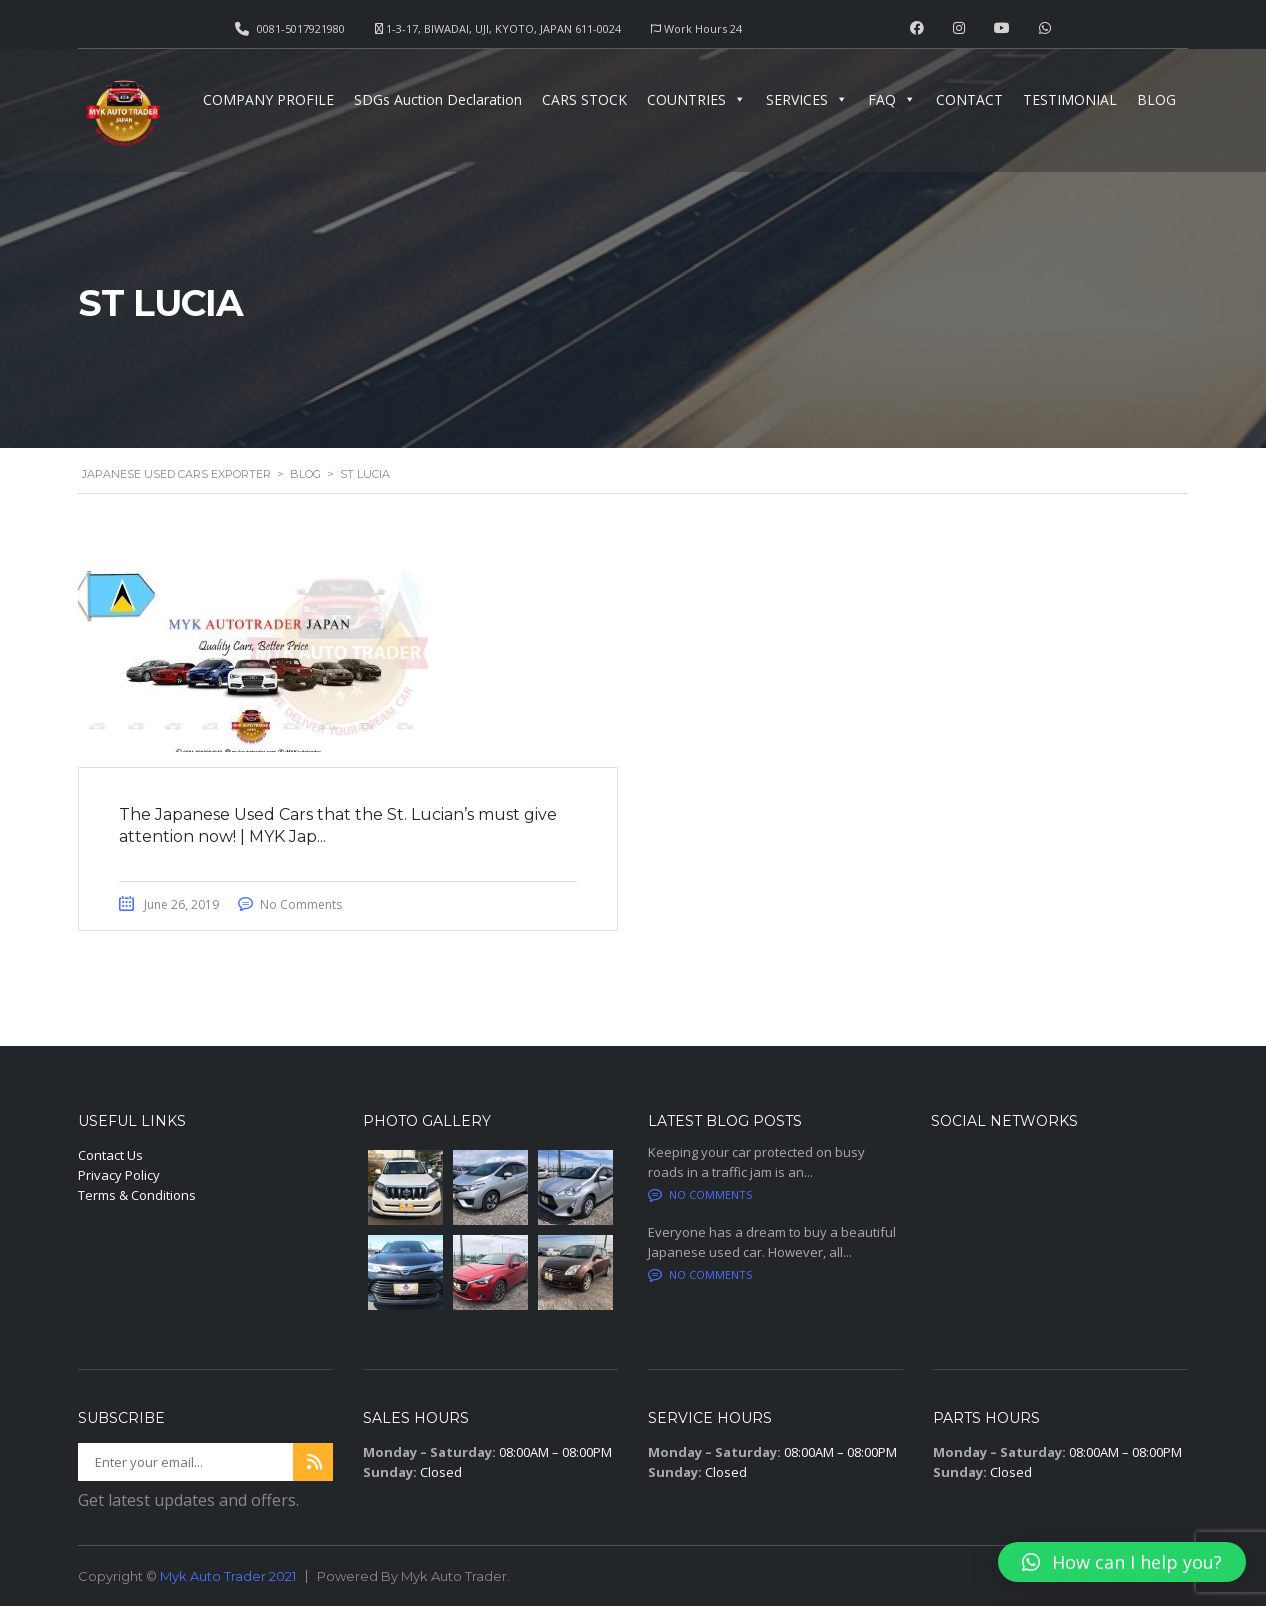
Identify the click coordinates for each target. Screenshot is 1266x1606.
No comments (700, 1194)
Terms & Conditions (137, 1195)
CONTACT (969, 99)
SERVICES (807, 99)
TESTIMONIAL (1070, 99)
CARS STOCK (584, 99)
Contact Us (110, 1155)
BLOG (1156, 99)
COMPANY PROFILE (268, 99)
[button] (1122, 1562)
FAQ (892, 99)
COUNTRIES (696, 99)
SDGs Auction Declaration (438, 99)
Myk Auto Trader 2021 (228, 1576)
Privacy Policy (119, 1175)
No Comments (301, 904)
